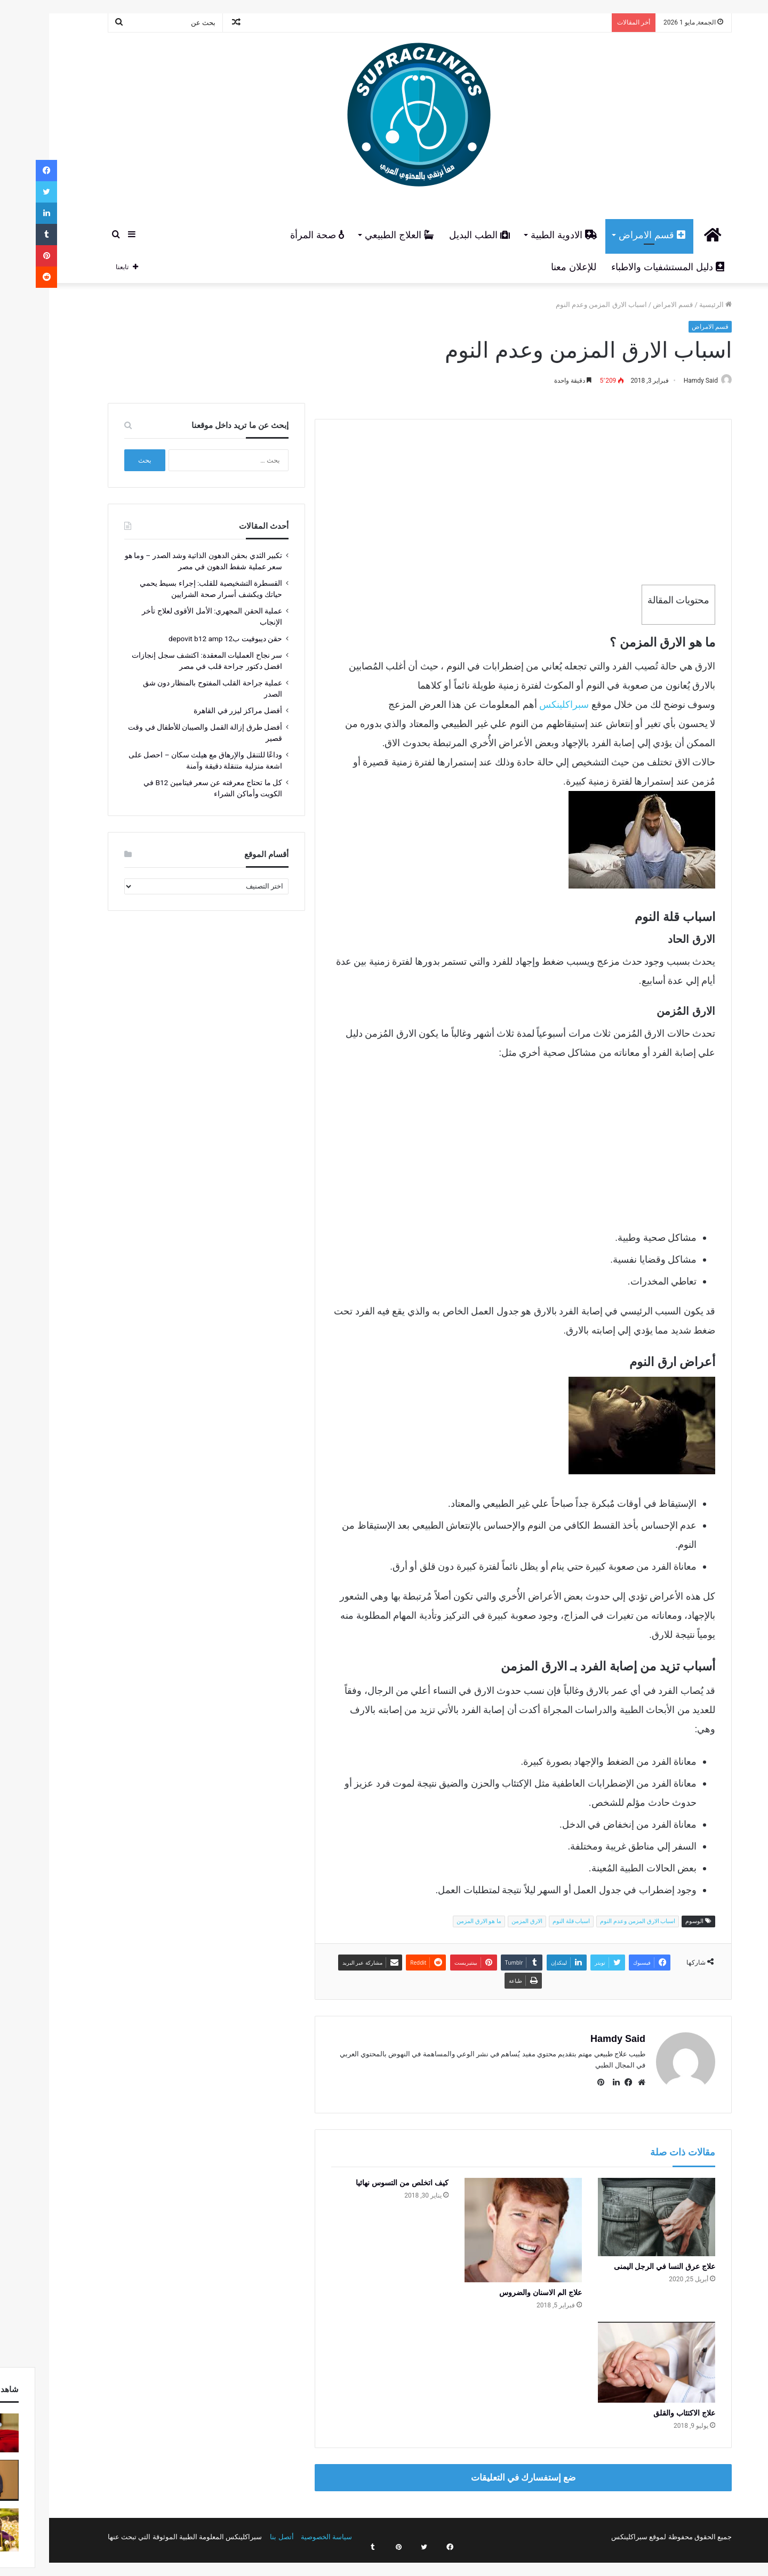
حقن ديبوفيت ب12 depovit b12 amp (189, 639)
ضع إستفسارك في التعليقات (487, 2472)
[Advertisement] (487, 494)
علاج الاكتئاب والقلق (648, 2408)
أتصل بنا (246, 2532)
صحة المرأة (281, 235)
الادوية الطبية (528, 235)
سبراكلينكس (528, 705)
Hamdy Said (659, 380)
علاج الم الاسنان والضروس (504, 2287)
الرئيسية (679, 305)
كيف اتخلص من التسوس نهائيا (366, 2178)
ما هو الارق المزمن (443, 1921)
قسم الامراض (616, 235)
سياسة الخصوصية (290, 2532)
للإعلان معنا (538, 267)
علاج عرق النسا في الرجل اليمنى (628, 2261)
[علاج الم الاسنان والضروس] (487, 2225)
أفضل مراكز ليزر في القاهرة (202, 711)
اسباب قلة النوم (535, 1921)
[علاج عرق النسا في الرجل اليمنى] (620, 2212)
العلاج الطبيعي (363, 235)
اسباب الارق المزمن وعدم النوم (601, 1921)
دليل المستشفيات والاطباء (632, 267)
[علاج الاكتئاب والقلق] (620, 2357)
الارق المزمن (491, 1921)
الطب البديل (443, 235)
